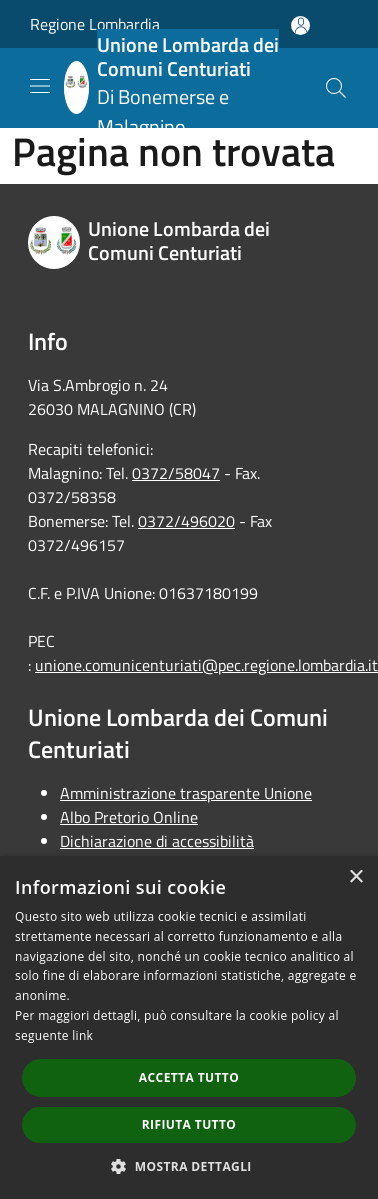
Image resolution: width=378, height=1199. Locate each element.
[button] (189, 1166)
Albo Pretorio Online (129, 817)
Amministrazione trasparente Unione (186, 793)
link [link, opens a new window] (82, 1035)
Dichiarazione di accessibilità (157, 841)
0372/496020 (186, 521)
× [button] (355, 877)
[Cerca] (336, 88)
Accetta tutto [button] (189, 1077)
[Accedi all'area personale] (300, 25)
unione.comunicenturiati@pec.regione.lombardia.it (206, 665)
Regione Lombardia (95, 24)
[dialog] (189, 1027)
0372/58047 (176, 473)
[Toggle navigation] (40, 86)
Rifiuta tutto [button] (189, 1124)
